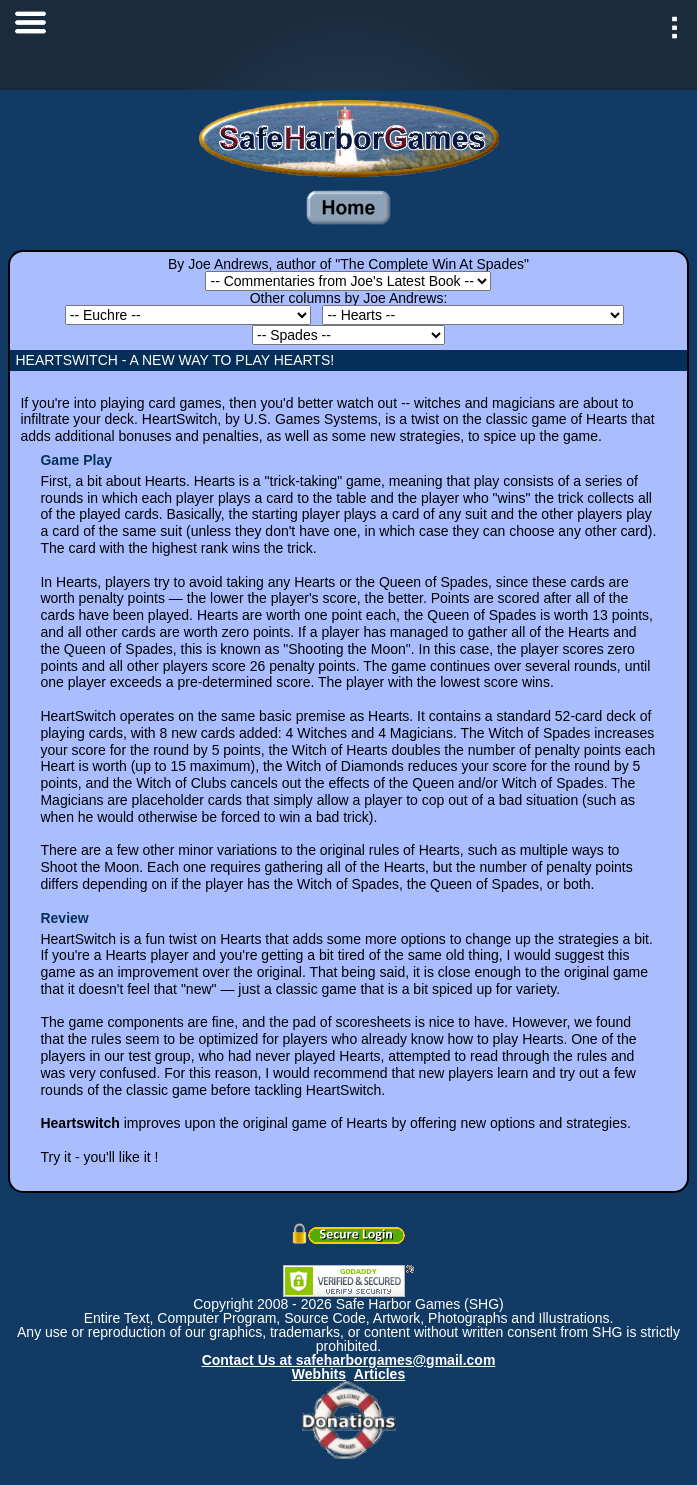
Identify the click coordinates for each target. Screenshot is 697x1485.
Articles (379, 1374)
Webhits (319, 1374)
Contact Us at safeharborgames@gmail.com (349, 1360)
